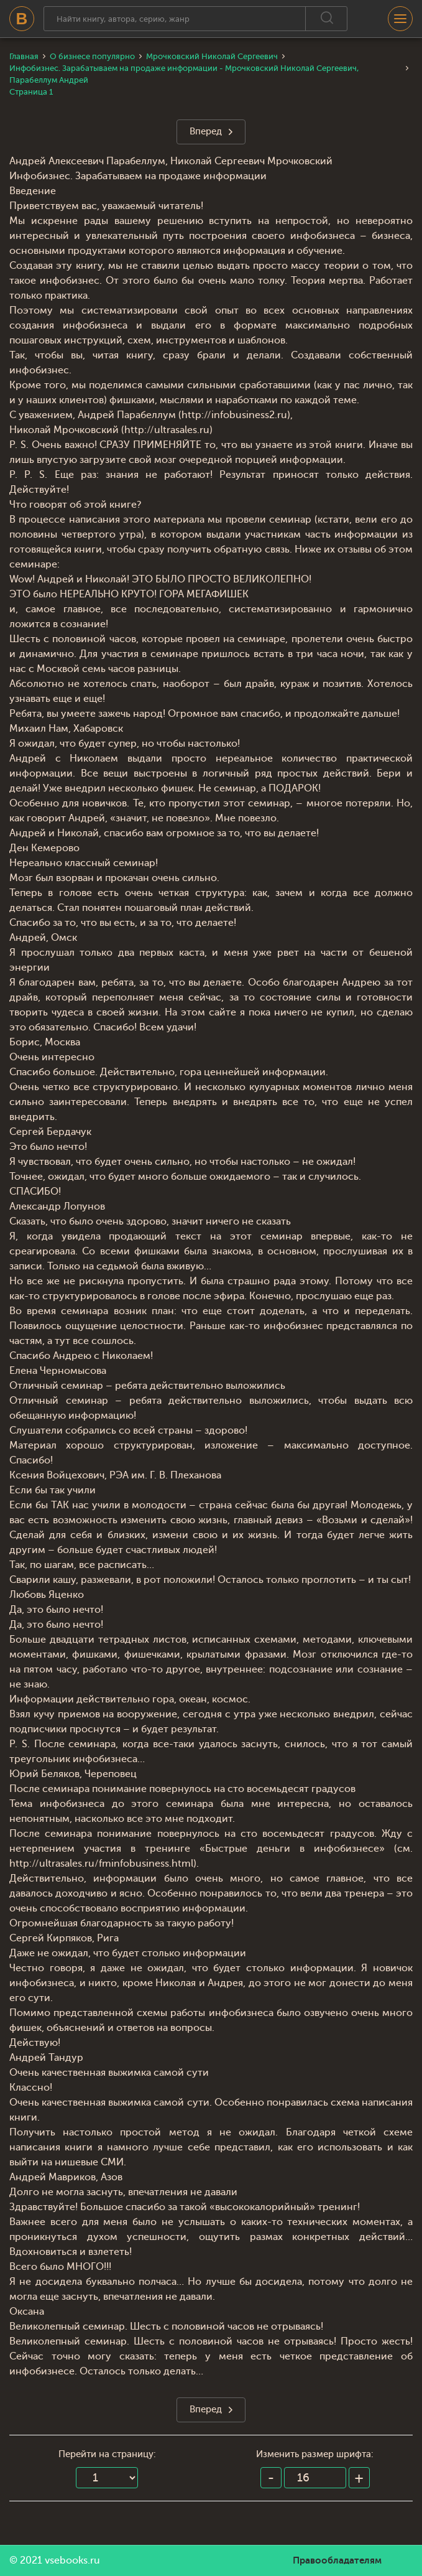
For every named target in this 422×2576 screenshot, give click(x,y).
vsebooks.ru (72, 2560)
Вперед (206, 131)
